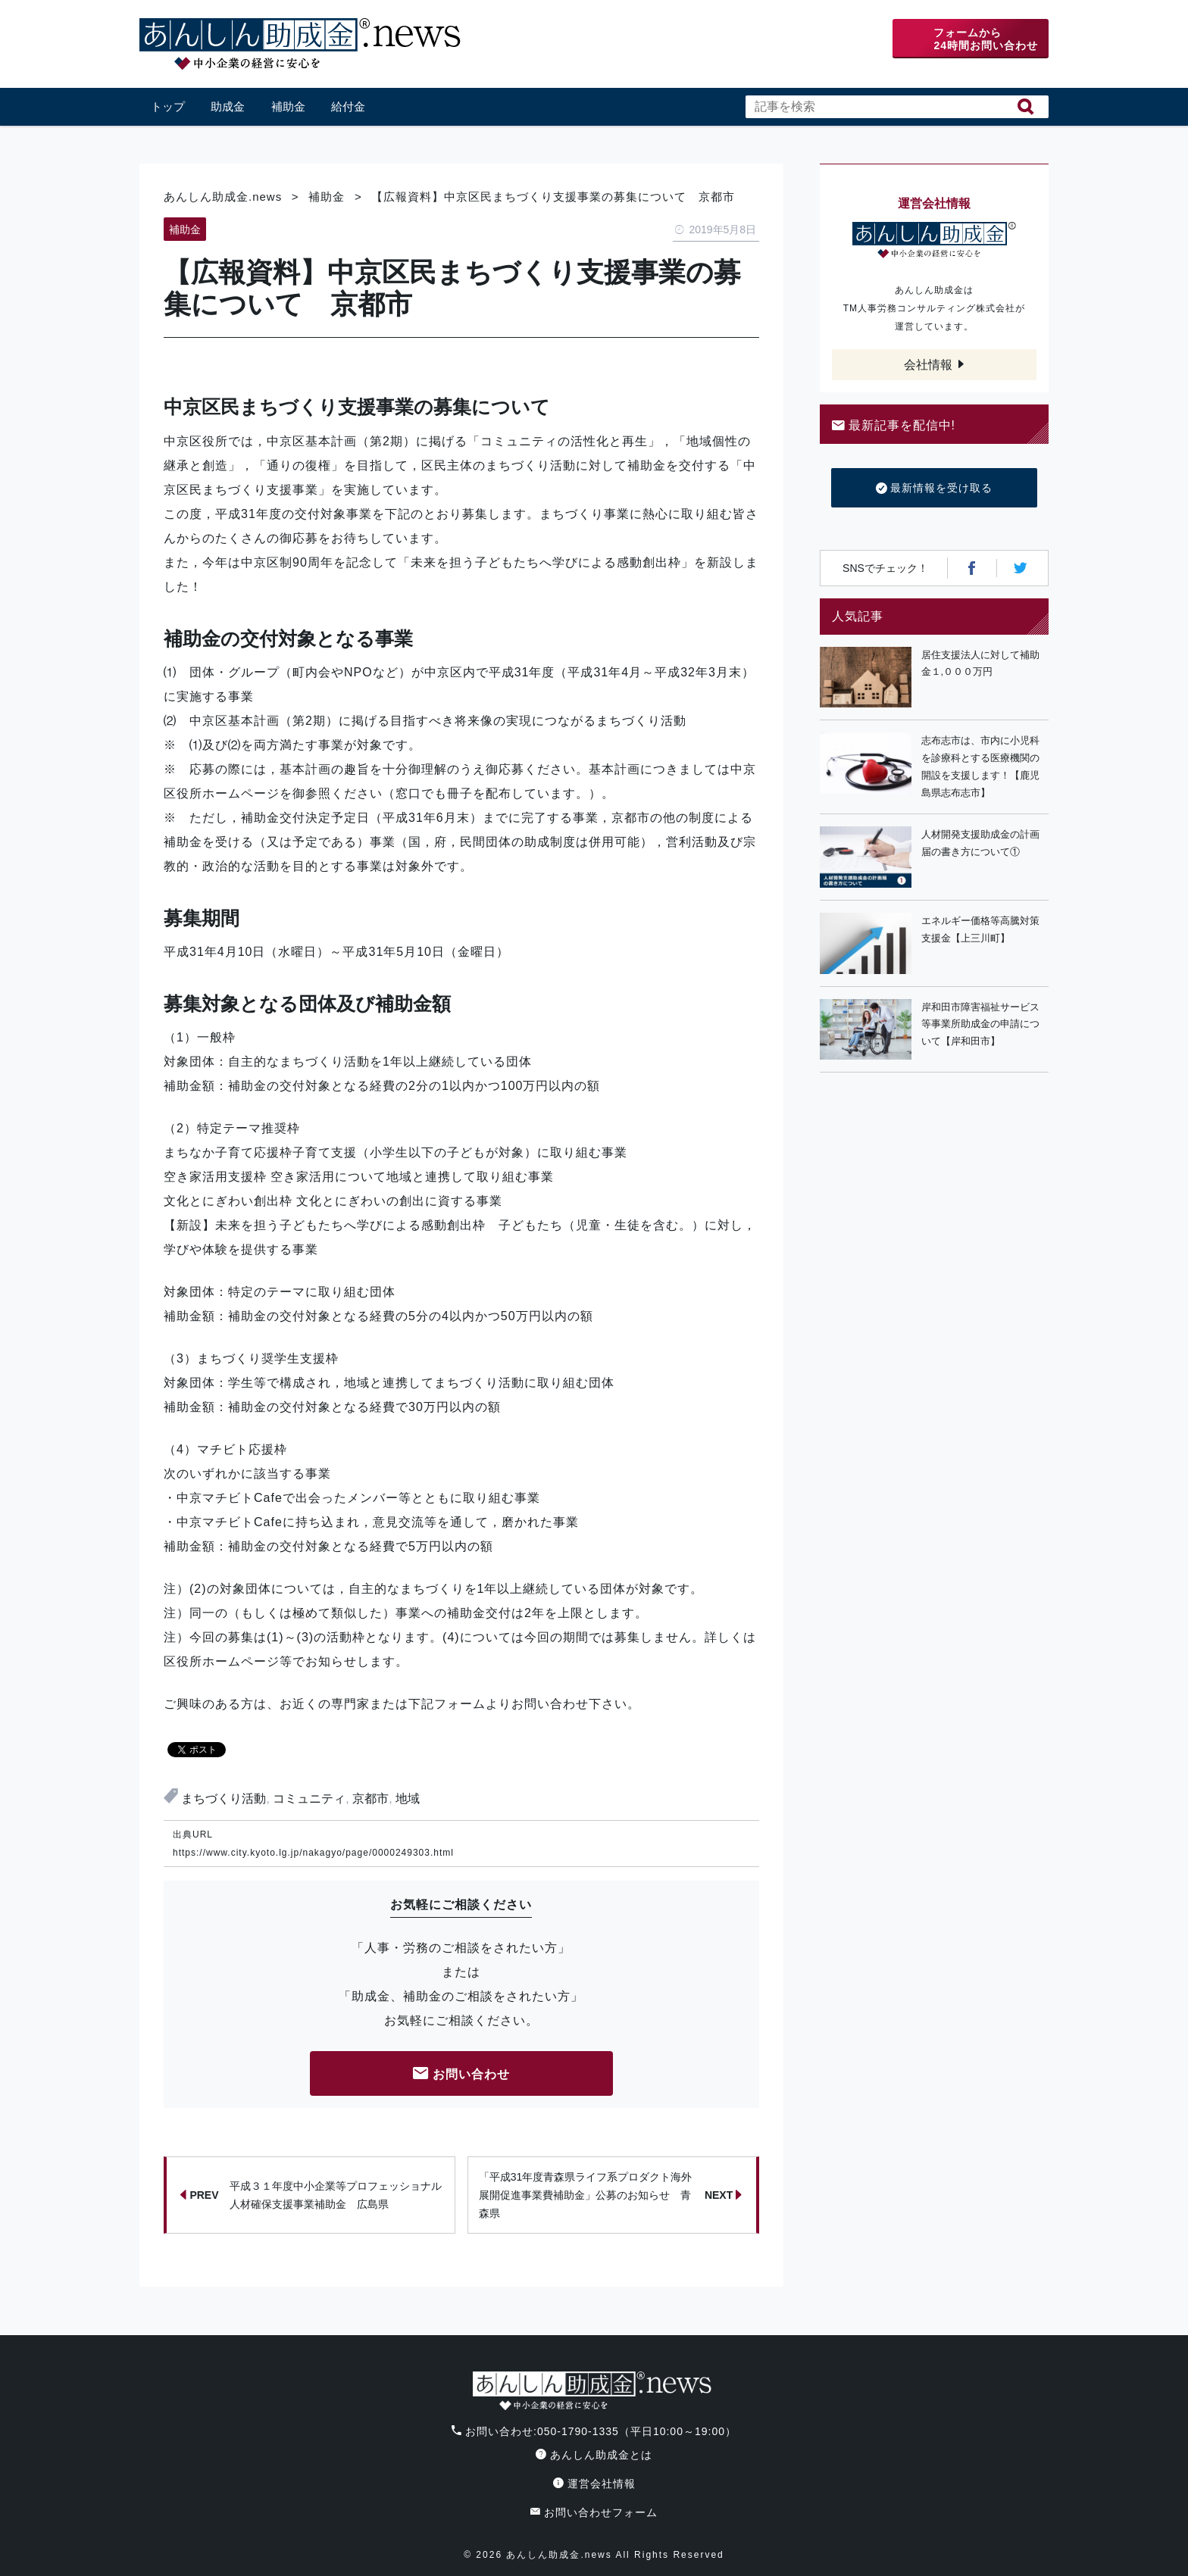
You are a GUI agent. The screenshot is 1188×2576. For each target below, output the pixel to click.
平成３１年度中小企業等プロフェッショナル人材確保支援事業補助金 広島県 (310, 2195)
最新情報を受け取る (934, 488)
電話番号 (773, 39)
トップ (168, 106)
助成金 (228, 106)
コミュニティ (309, 1798)
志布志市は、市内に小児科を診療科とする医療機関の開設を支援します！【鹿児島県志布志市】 (980, 766)
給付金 (348, 106)
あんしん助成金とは (594, 2455)
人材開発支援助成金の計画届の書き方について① (980, 843)
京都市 (370, 1798)
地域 (407, 1798)
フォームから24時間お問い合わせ (985, 39)
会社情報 (928, 364)
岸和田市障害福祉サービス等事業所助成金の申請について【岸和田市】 (980, 1024)
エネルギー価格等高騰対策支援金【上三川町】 (980, 929)
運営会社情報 (594, 2484)
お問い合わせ (461, 2075)
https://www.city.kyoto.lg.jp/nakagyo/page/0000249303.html (313, 1852)
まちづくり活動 (223, 1798)
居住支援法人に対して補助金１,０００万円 (980, 663)
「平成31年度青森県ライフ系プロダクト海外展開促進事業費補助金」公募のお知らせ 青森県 (610, 2195)
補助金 (288, 106)
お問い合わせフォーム (594, 2512)
